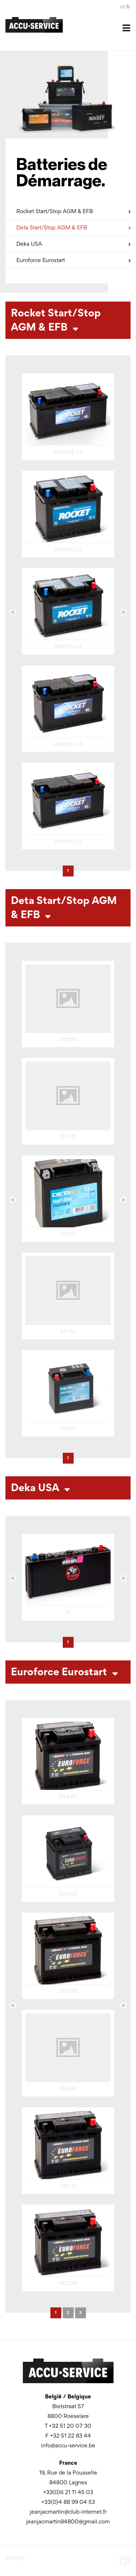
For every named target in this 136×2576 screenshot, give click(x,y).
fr (128, 7)
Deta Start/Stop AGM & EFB (73, 227)
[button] (12, 612)
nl (122, 7)
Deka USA (73, 243)
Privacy (15, 2558)
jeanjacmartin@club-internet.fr (68, 2512)
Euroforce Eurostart (73, 259)
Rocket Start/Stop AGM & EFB (73, 210)
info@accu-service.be (68, 2445)
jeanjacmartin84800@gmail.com (68, 2522)
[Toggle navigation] (68, 33)
